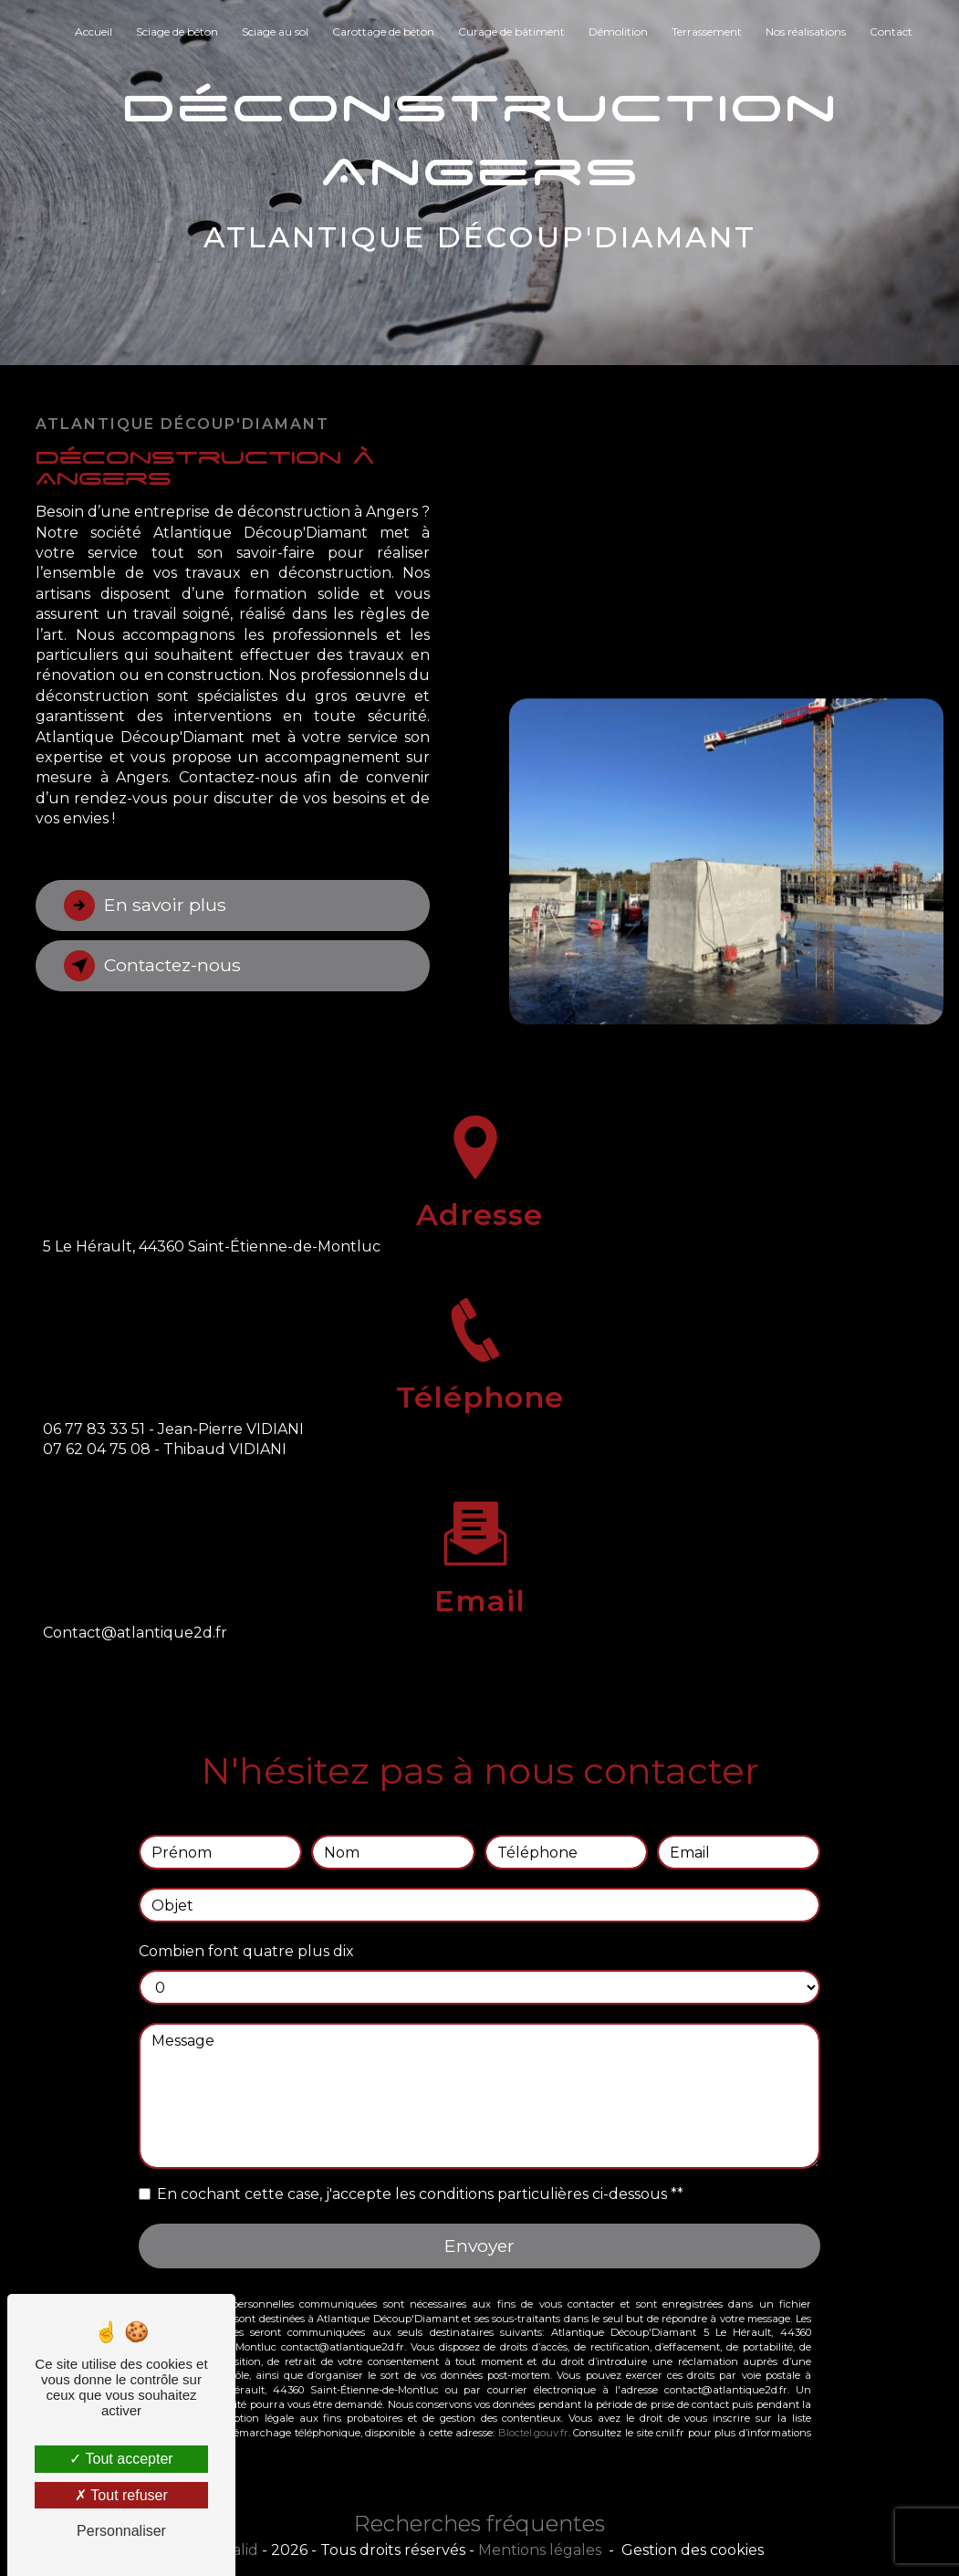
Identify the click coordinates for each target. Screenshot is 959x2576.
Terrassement (707, 31)
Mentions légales (539, 2550)
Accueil (93, 31)
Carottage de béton (383, 31)
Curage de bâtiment (511, 31)
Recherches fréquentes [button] (479, 2523)
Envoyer (479, 2225)
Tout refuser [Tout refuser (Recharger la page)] (121, 2495)
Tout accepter (120, 2458)
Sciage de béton (177, 31)
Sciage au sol (275, 31)
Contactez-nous (152, 965)
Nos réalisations (806, 31)
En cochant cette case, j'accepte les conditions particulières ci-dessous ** (420, 2173)
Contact (891, 31)
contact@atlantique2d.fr (135, 1611)
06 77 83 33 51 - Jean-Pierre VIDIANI (173, 1450)
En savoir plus (145, 905)
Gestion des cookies (692, 2550)
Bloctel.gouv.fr (533, 2411)
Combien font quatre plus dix (246, 1930)
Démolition (618, 31)
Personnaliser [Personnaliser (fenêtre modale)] (121, 2531)
